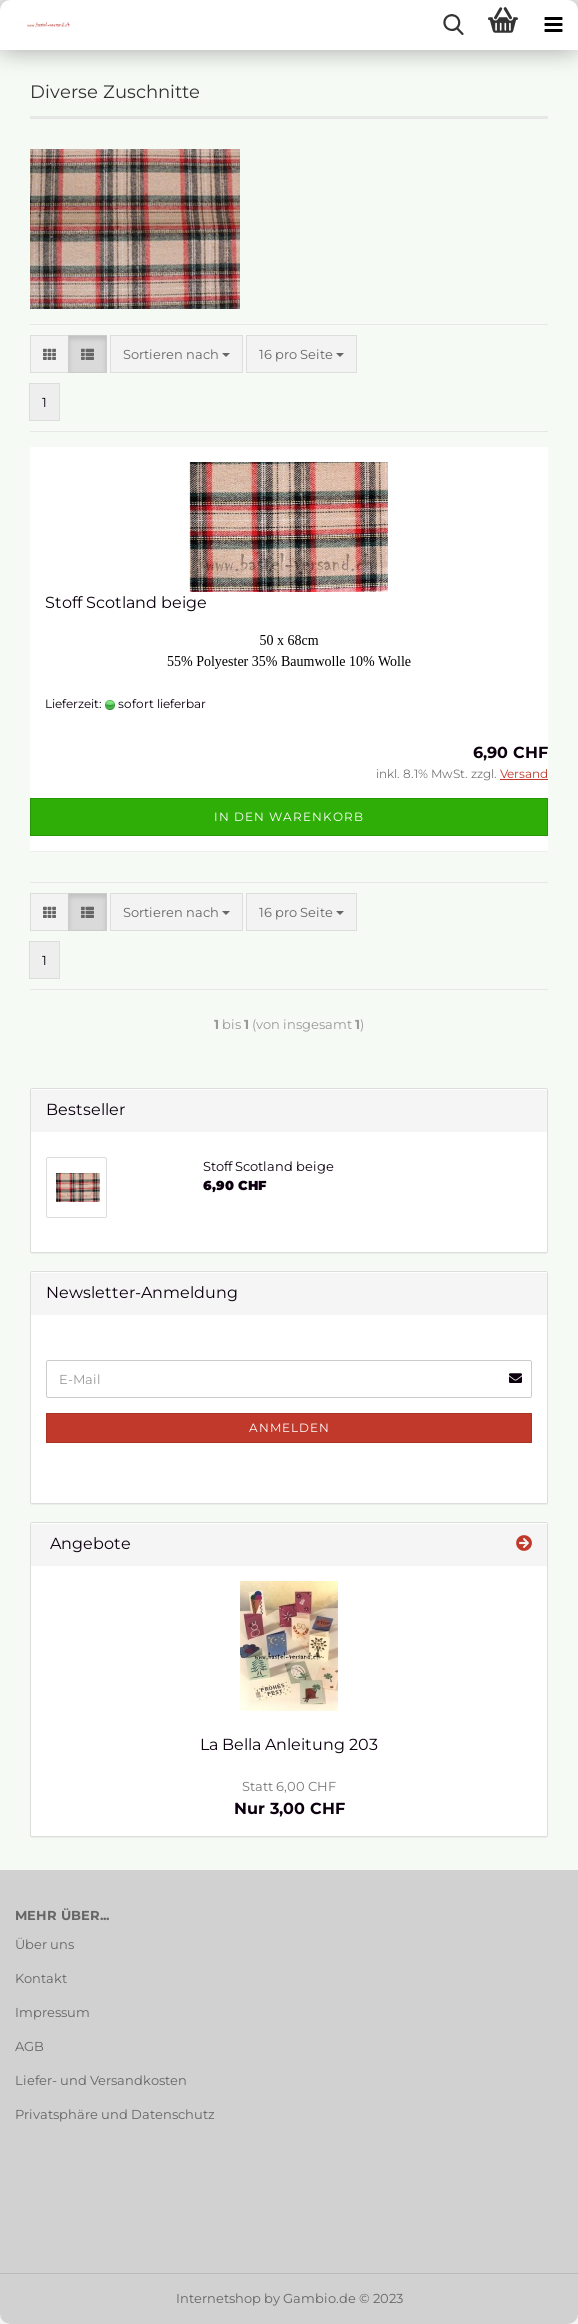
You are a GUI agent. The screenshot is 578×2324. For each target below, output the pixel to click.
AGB (29, 2046)
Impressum (52, 2012)
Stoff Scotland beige (126, 602)
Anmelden (289, 1427)
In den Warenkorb (289, 816)
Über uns (44, 1944)
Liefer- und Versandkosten (101, 2080)
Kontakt (41, 1978)
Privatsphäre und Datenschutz (115, 2114)
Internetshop (218, 2298)
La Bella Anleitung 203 (289, 1744)
